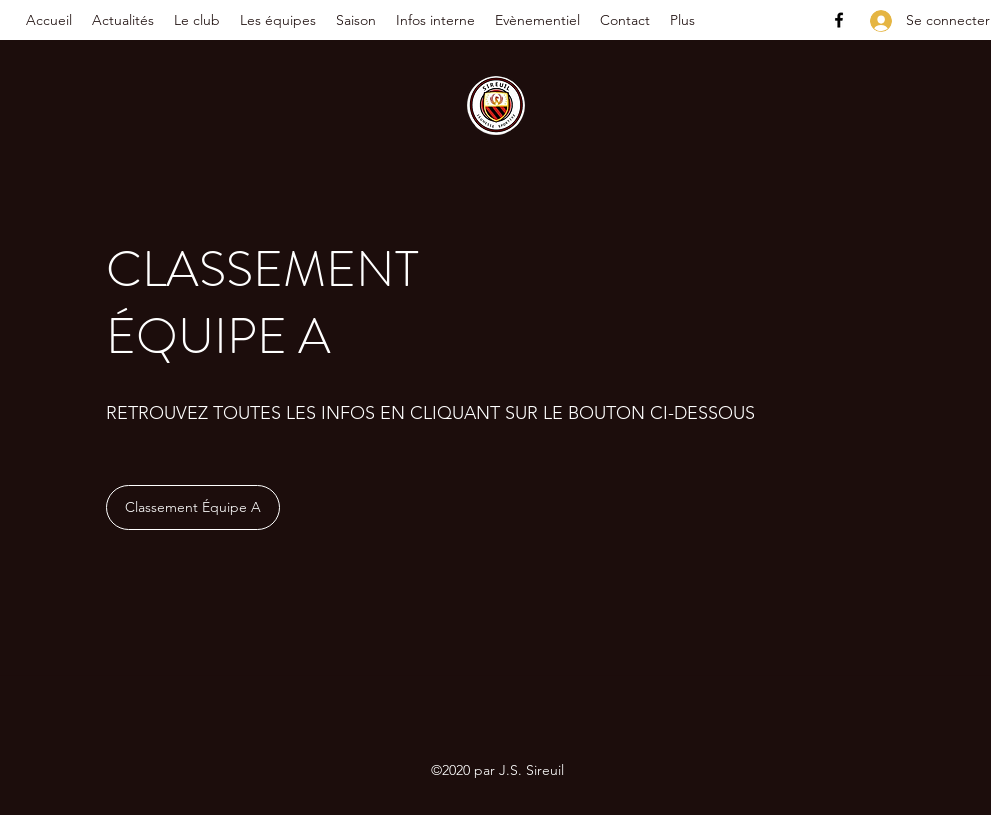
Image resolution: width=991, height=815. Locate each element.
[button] (197, 20)
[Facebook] (839, 20)
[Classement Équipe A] (193, 507)
